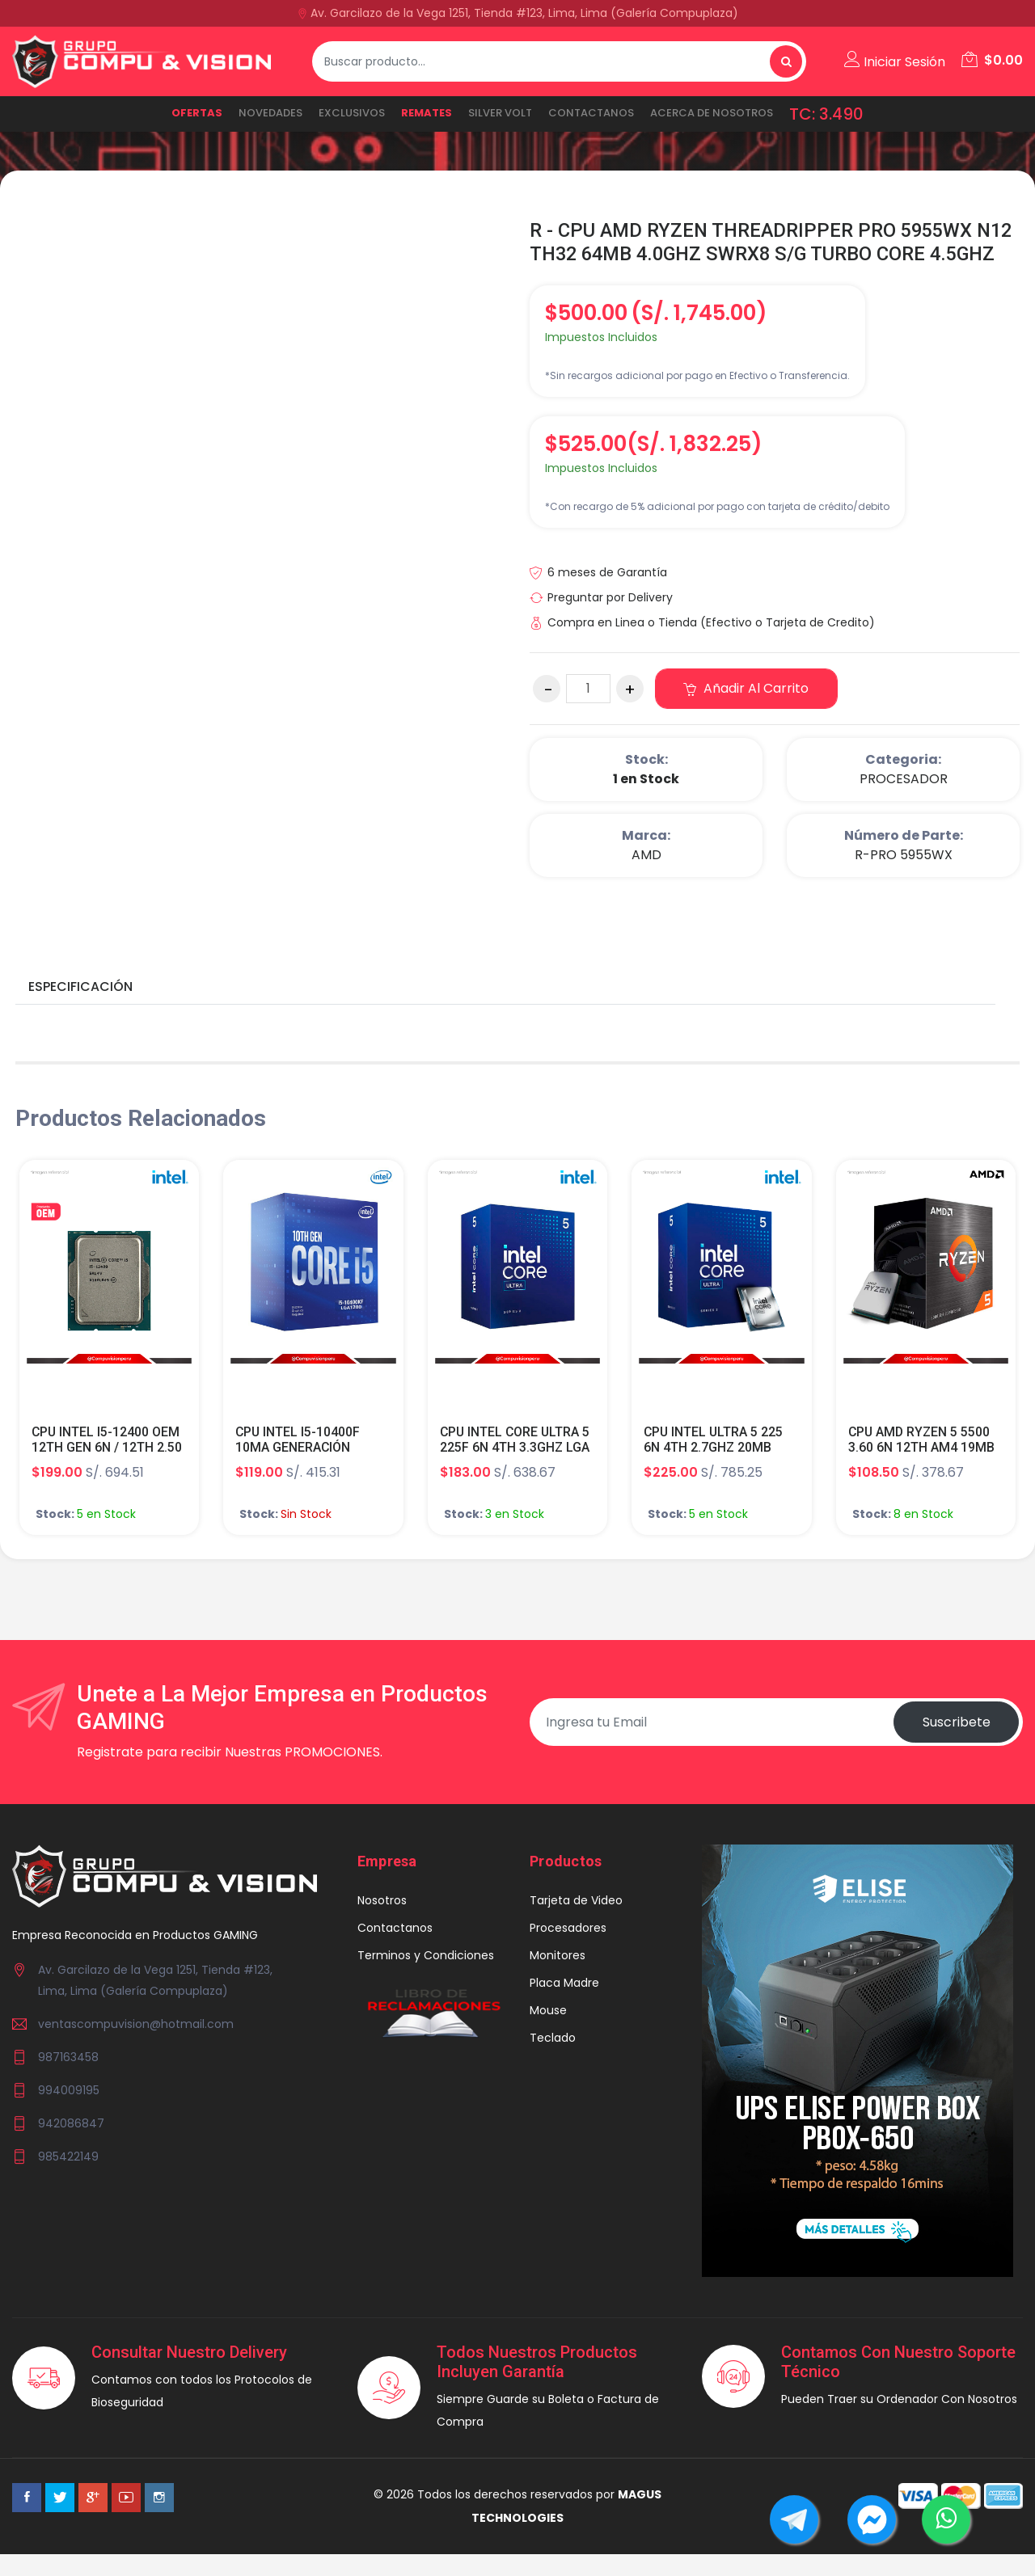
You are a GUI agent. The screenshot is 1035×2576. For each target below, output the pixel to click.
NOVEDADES (270, 112)
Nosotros (382, 1924)
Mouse (548, 2034)
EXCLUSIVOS (352, 112)
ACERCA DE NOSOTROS (711, 112)
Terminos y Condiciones (425, 1979)
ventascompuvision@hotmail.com (136, 2047)
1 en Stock (646, 802)
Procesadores (568, 1951)
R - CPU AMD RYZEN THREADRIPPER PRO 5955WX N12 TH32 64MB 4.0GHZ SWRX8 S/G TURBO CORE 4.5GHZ (754, 254)
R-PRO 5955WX (904, 878)
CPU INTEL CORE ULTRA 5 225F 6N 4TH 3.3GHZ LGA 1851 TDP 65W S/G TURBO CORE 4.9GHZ (516, 1479)
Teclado (553, 2061)
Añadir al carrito (746, 711)
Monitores (557, 1979)
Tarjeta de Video (576, 1924)
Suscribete (956, 1745)
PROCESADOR (904, 802)
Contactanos (591, 112)
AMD (646, 878)
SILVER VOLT (500, 112)
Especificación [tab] (80, 1010)
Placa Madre (564, 2006)
